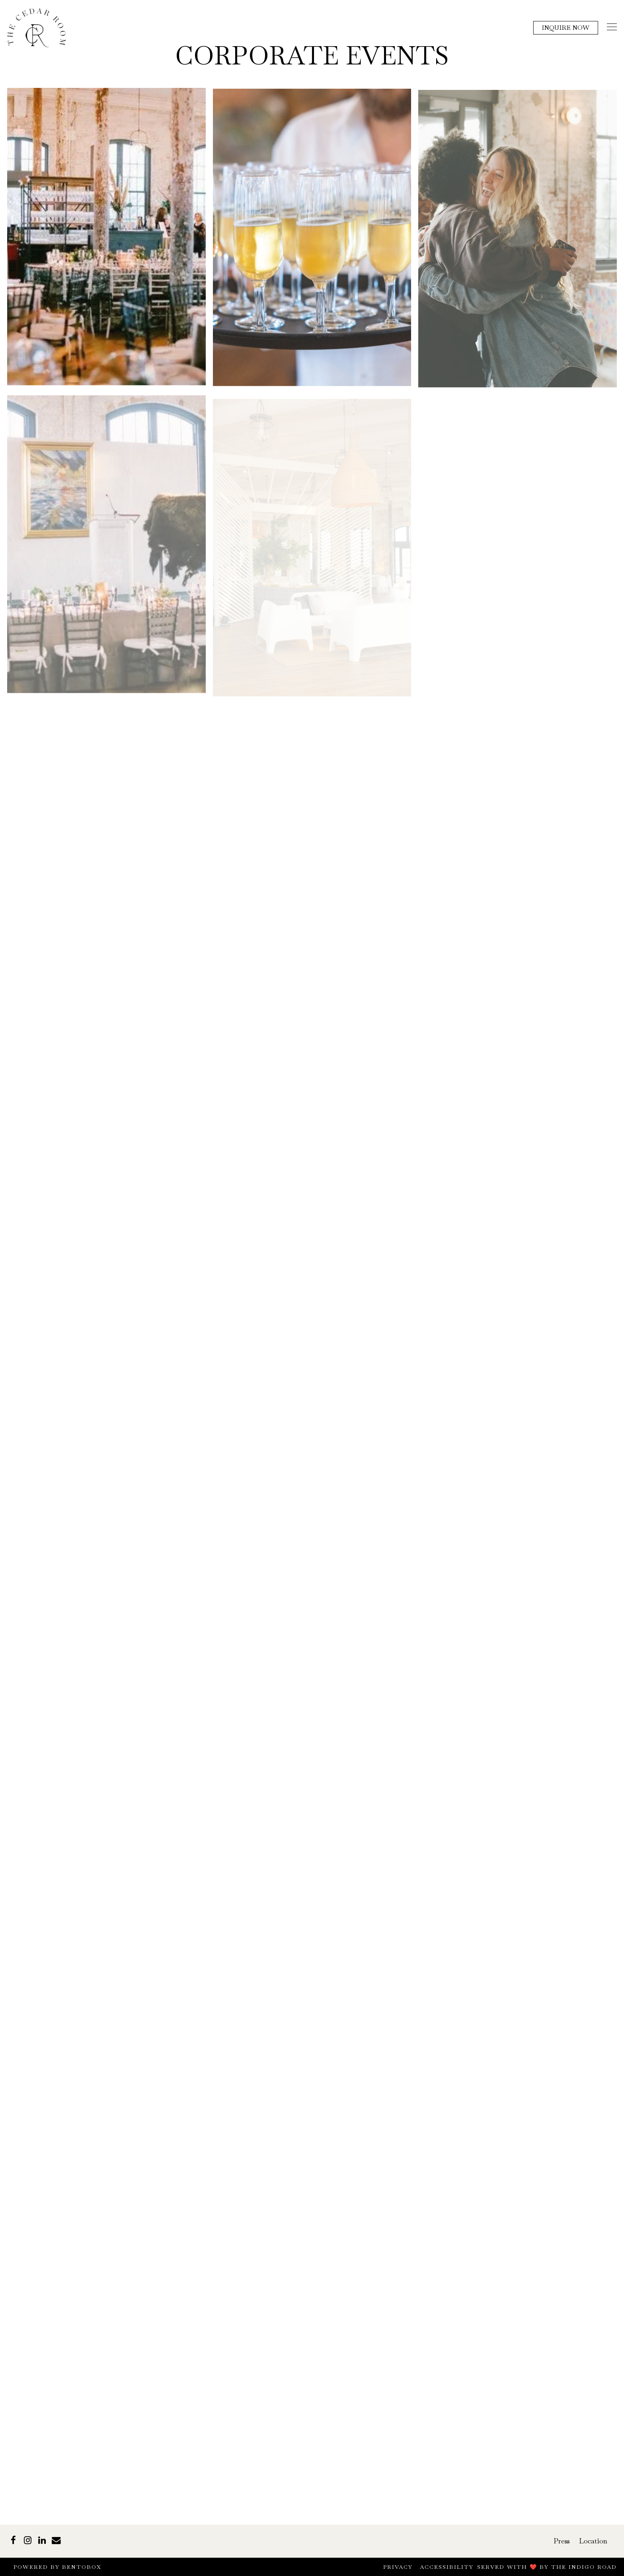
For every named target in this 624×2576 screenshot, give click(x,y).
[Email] (56, 2540)
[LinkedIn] (42, 2540)
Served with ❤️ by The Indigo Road (547, 2566)
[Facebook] (13, 2540)
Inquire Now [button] (565, 27)
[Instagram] (27, 2540)
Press (562, 2540)
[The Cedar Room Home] (36, 27)
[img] (106, 240)
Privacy (398, 2566)
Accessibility (447, 2566)
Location (593, 2540)
